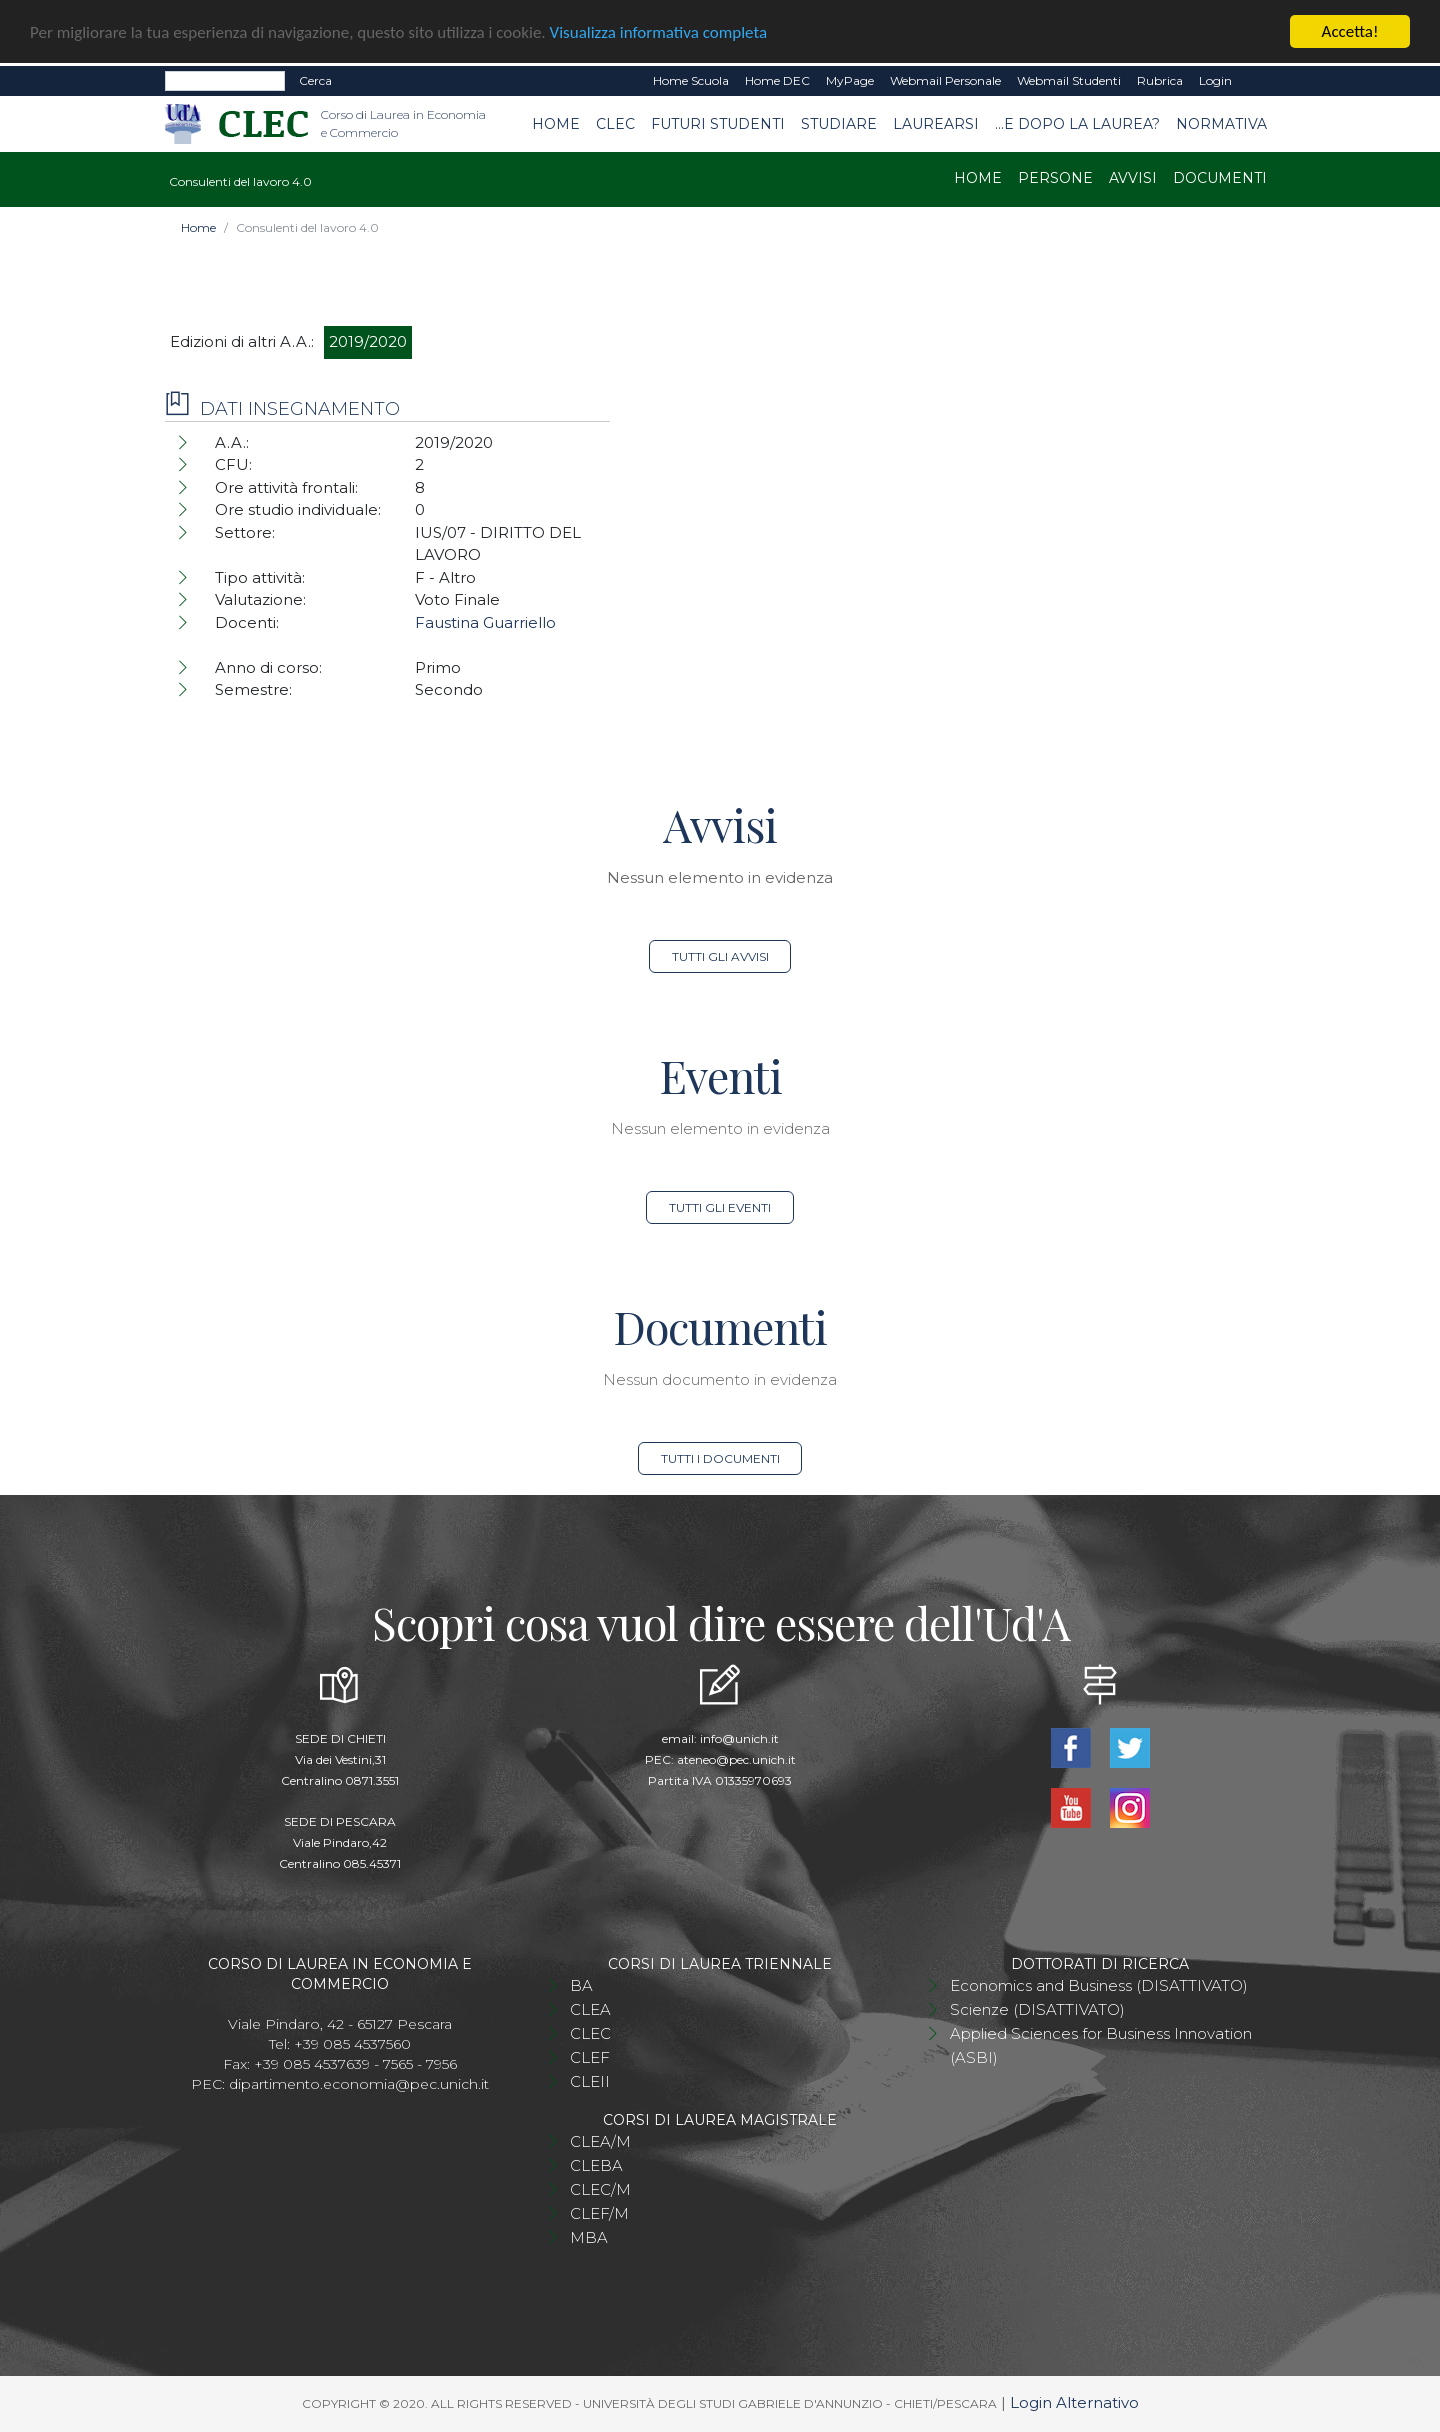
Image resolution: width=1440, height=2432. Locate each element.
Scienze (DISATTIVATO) (1037, 2009)
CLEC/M (600, 2189)
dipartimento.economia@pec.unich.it (359, 2084)
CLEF (590, 2057)
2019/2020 (368, 341)
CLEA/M (600, 2141)
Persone (1055, 178)
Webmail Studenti (1069, 80)
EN (1257, 81)
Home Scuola (691, 80)
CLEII (590, 2081)
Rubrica (1160, 80)
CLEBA (596, 2165)
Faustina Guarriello (485, 622)
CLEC (615, 123)
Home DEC (777, 80)
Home (556, 123)
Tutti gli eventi (720, 1207)
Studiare (839, 123)
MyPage (850, 80)
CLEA (590, 2009)
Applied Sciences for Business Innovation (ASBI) (1101, 2045)
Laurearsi (936, 123)
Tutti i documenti (720, 1458)
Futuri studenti (718, 123)
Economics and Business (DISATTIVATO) (1099, 1985)
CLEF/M (599, 2213)
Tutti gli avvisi (720, 956)
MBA (589, 2237)
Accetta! (1350, 31)
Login (1215, 80)
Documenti (1220, 178)
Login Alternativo (1074, 2402)
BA (581, 1985)
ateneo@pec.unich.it (736, 1759)
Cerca (315, 80)
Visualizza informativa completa (659, 31)
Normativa (1221, 123)
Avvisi (1133, 178)
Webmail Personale (945, 80)
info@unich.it (739, 1738)
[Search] (225, 81)
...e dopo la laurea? (1077, 123)
